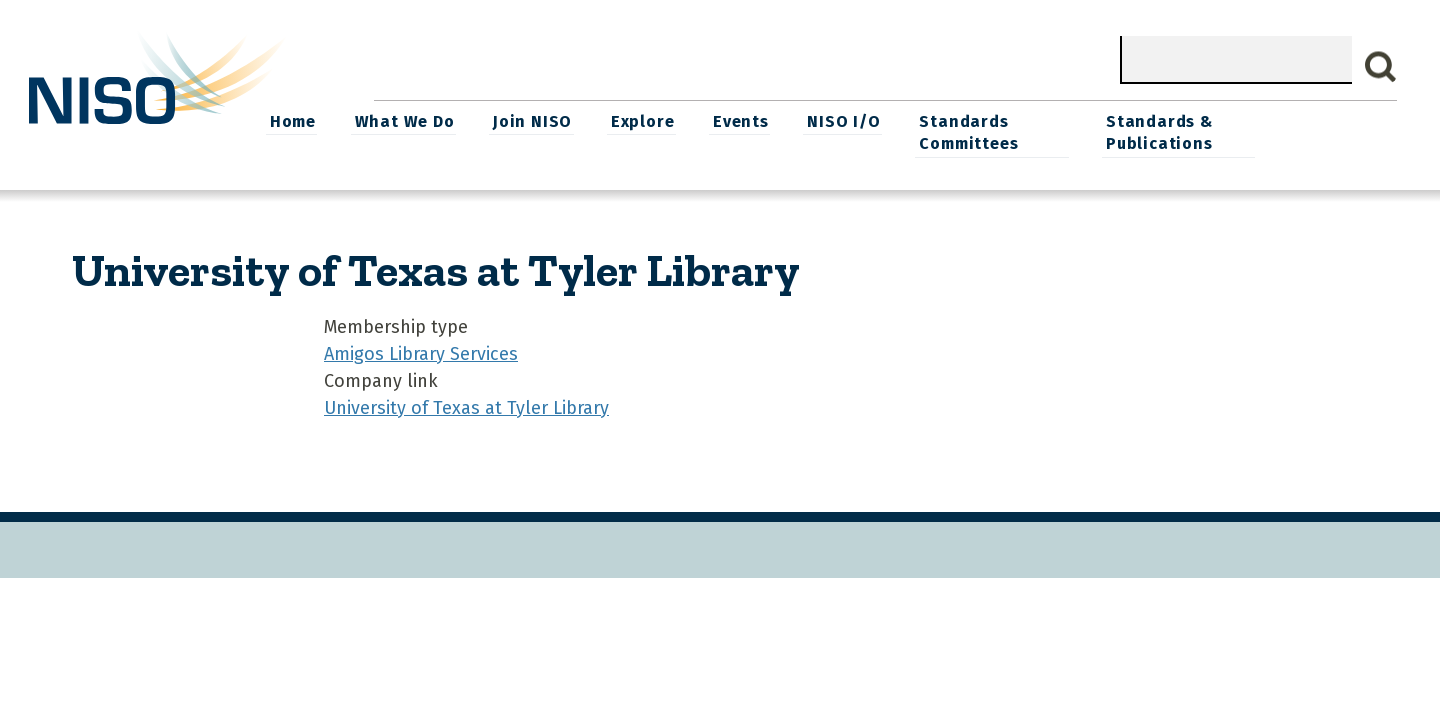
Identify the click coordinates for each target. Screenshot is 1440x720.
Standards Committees (1084, 131)
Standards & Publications (1278, 131)
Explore (762, 120)
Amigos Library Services (421, 352)
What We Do (526, 120)
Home (416, 120)
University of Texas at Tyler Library (466, 406)
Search (1381, 67)
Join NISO (653, 120)
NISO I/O (960, 120)
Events (859, 120)
